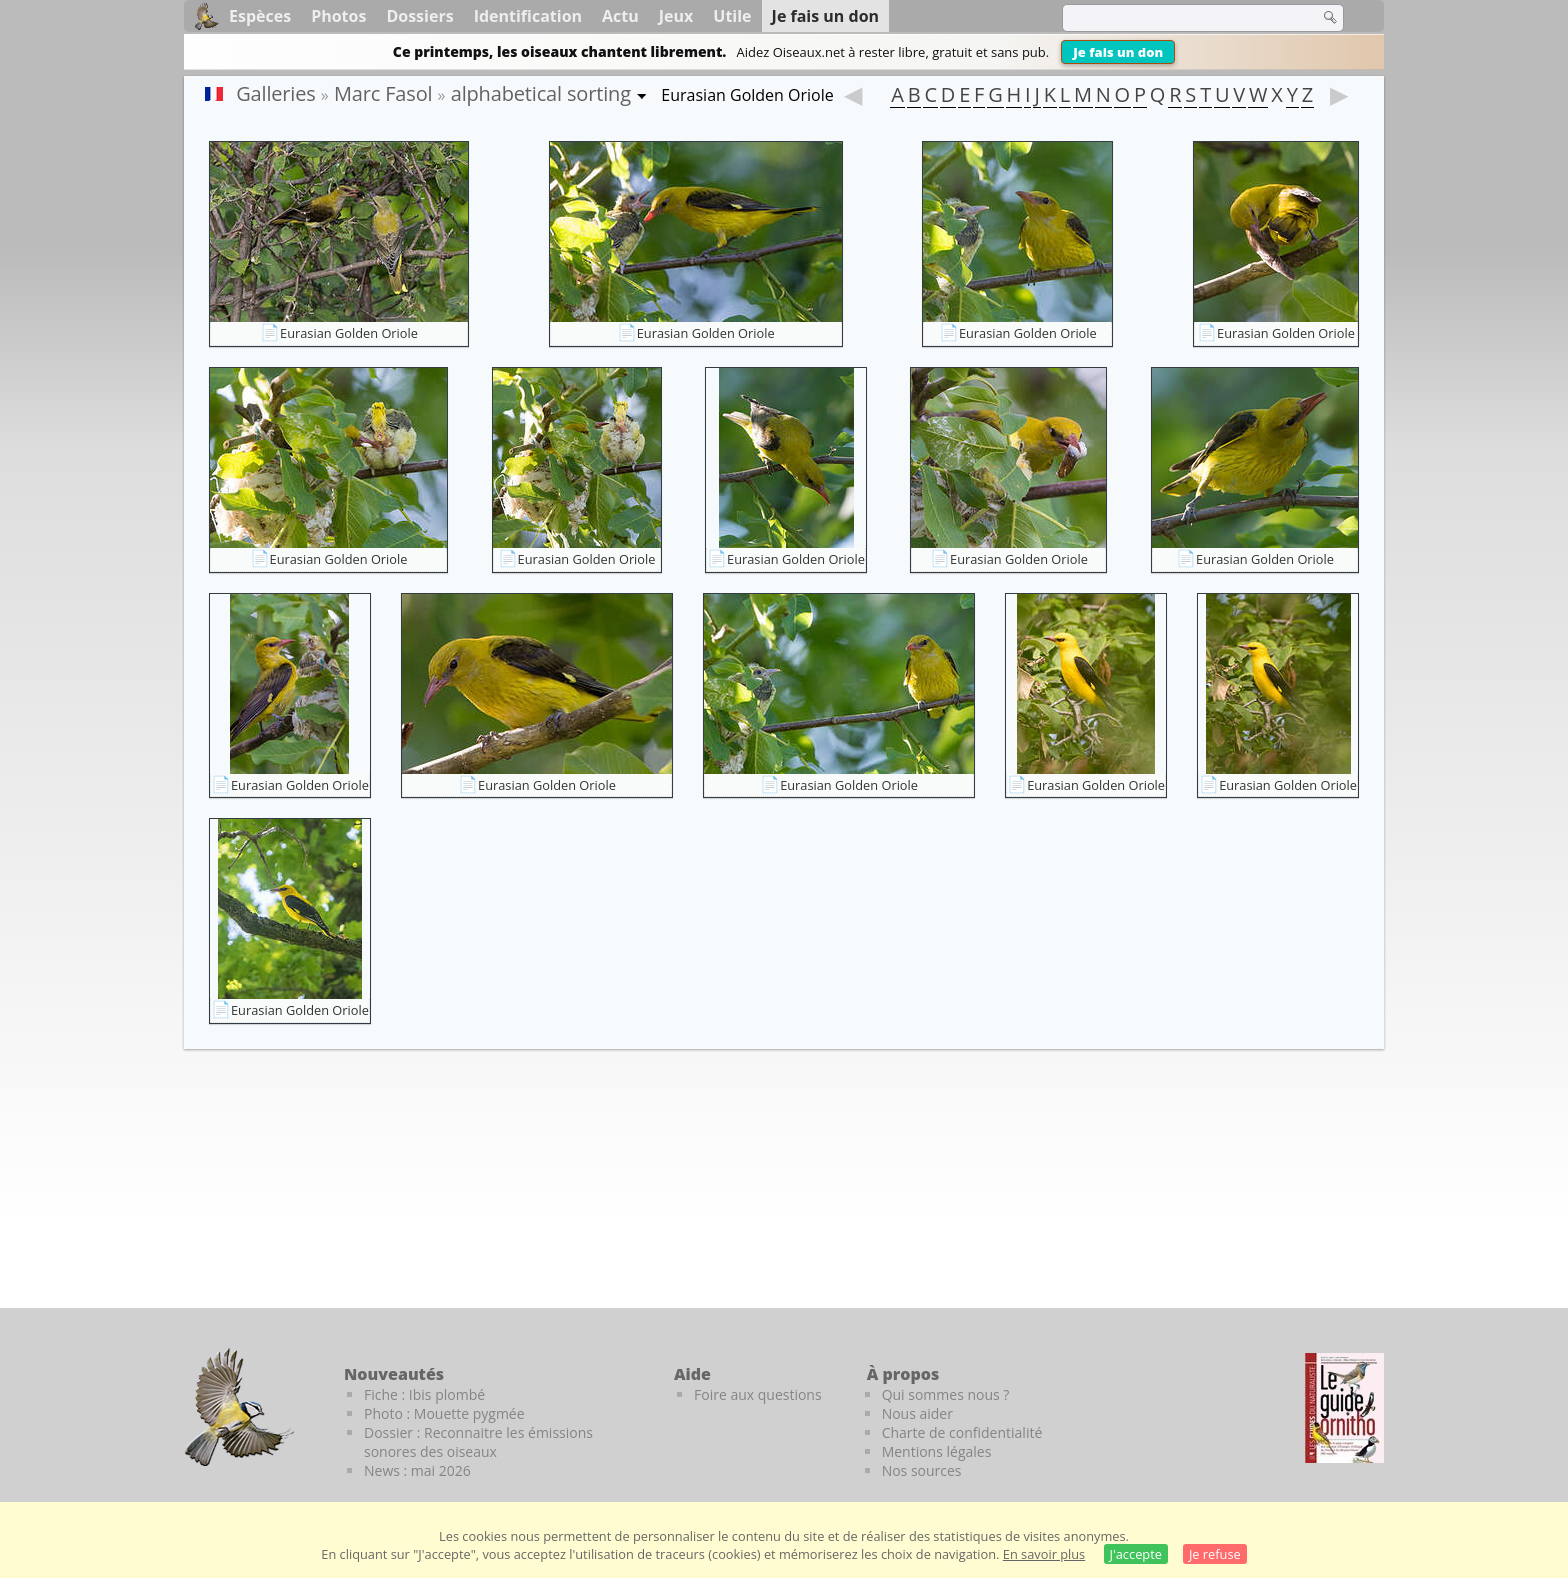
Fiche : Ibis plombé (424, 1394)
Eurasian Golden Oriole (349, 333)
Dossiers (419, 16)
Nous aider (917, 1413)
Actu (620, 16)
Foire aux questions (758, 1394)
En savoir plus (1044, 1554)
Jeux (676, 16)
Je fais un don (1118, 52)
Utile (732, 16)
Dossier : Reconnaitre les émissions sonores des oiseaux (478, 1442)
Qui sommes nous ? (946, 1394)
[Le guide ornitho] (1344, 1408)
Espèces (260, 16)
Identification (528, 16)
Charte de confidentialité (962, 1432)
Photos (338, 16)
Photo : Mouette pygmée (444, 1413)
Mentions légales (937, 1451)
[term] (1178, 18)
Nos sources (922, 1470)
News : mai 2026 (417, 1470)
